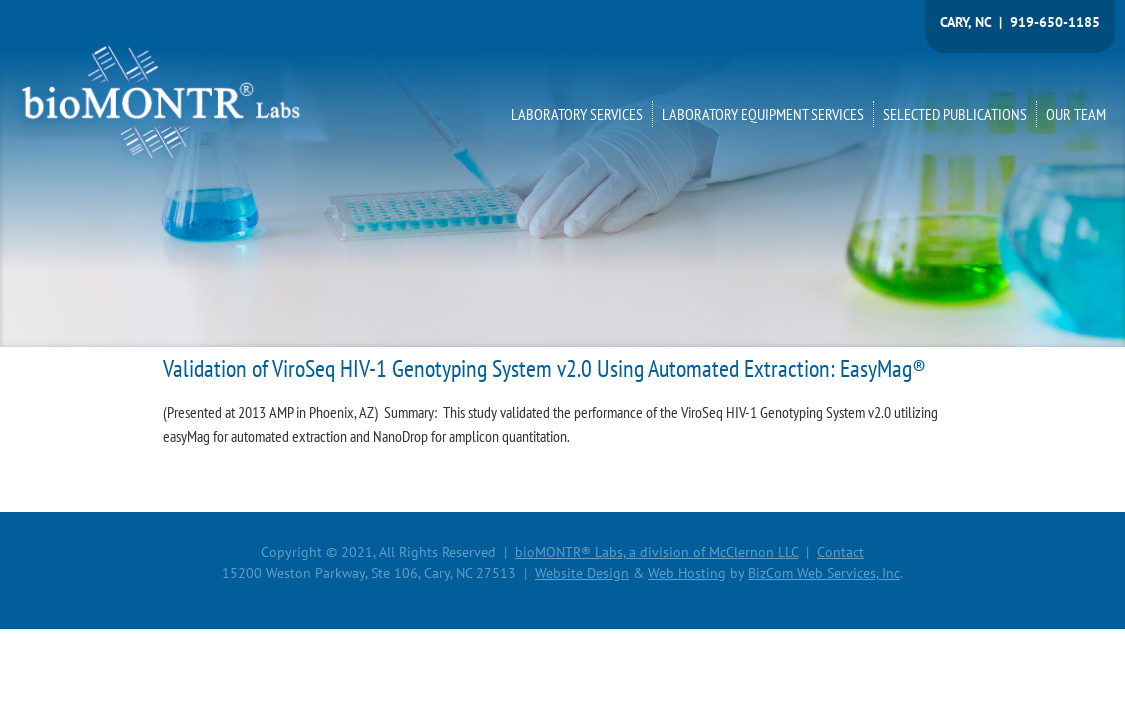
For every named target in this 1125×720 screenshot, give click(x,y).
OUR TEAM (1076, 114)
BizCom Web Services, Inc (824, 573)
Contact (840, 552)
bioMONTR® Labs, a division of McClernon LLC (656, 552)
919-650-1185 (1055, 22)
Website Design (582, 573)
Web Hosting (687, 573)
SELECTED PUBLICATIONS (955, 114)
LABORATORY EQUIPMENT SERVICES (763, 114)
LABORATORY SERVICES (577, 114)
